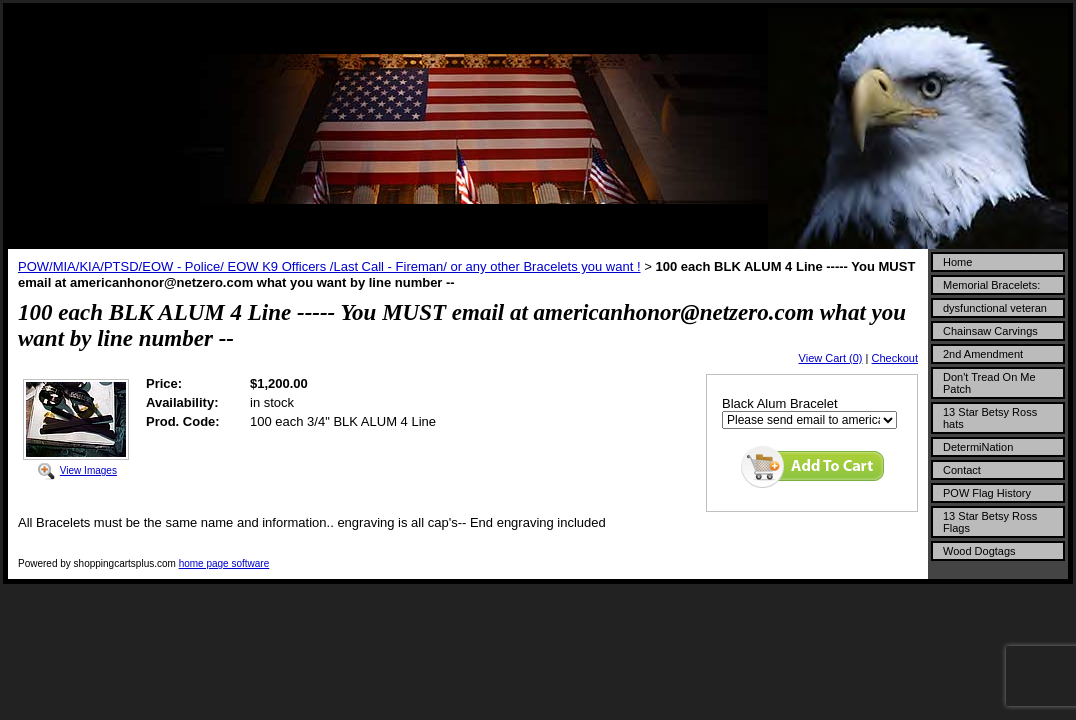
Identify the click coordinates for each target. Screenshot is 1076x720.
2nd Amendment (983, 354)
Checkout (895, 358)
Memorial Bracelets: (991, 285)
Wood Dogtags (979, 551)
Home (957, 262)
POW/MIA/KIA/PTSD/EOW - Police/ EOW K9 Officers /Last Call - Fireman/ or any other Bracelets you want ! (329, 266)
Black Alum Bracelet (780, 403)
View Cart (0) (831, 358)
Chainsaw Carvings (990, 331)
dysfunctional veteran (995, 308)
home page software (224, 563)
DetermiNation (978, 447)
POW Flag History (987, 493)
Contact (962, 470)
